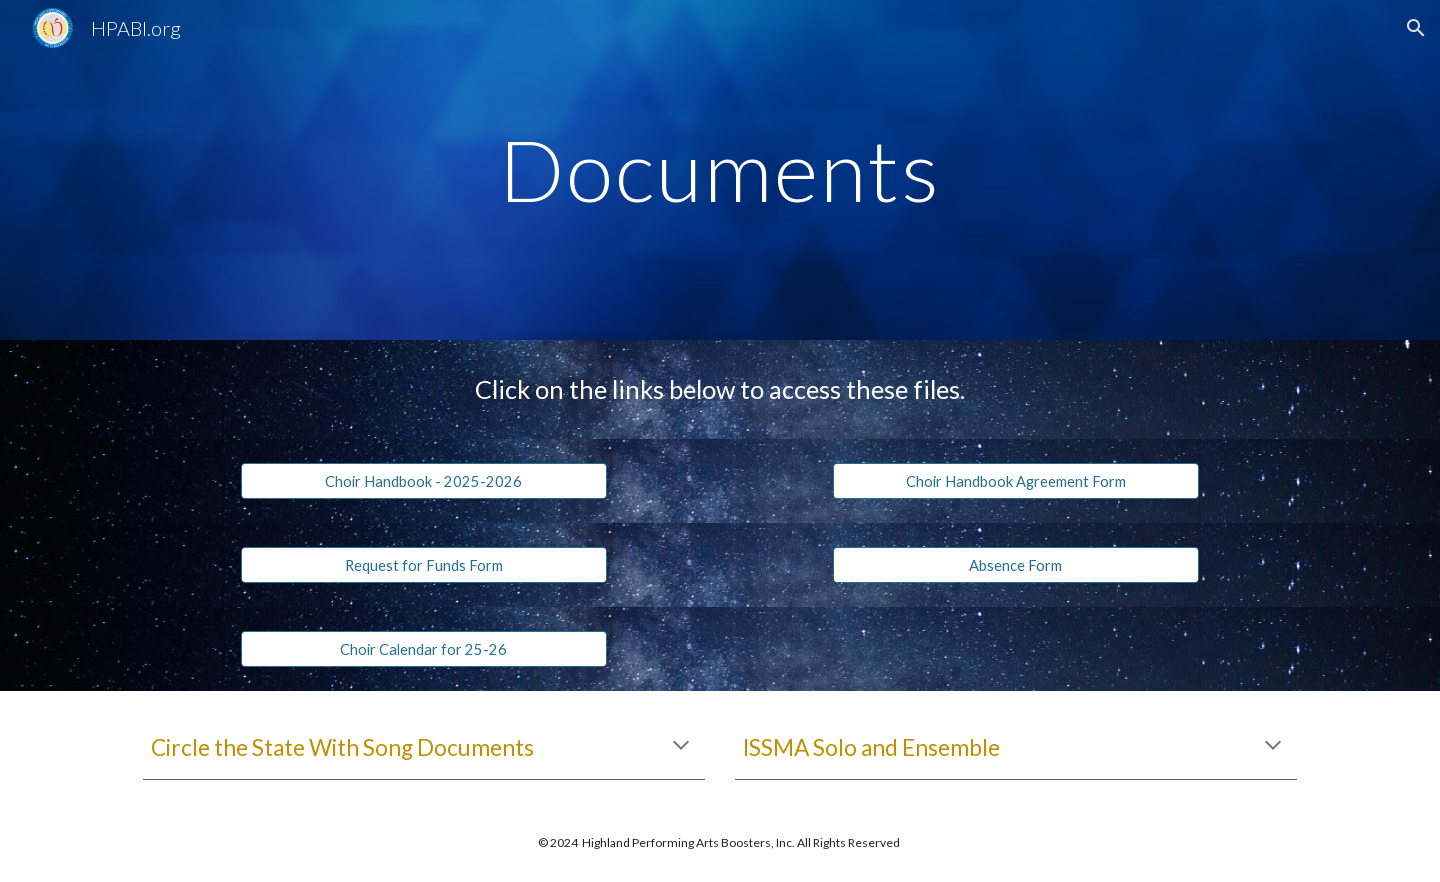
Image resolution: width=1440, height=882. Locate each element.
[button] (1416, 28)
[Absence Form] (1015, 565)
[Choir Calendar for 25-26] (423, 649)
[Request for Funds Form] (423, 565)
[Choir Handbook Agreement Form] (1015, 481)
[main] (720, 169)
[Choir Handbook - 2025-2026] (423, 481)
